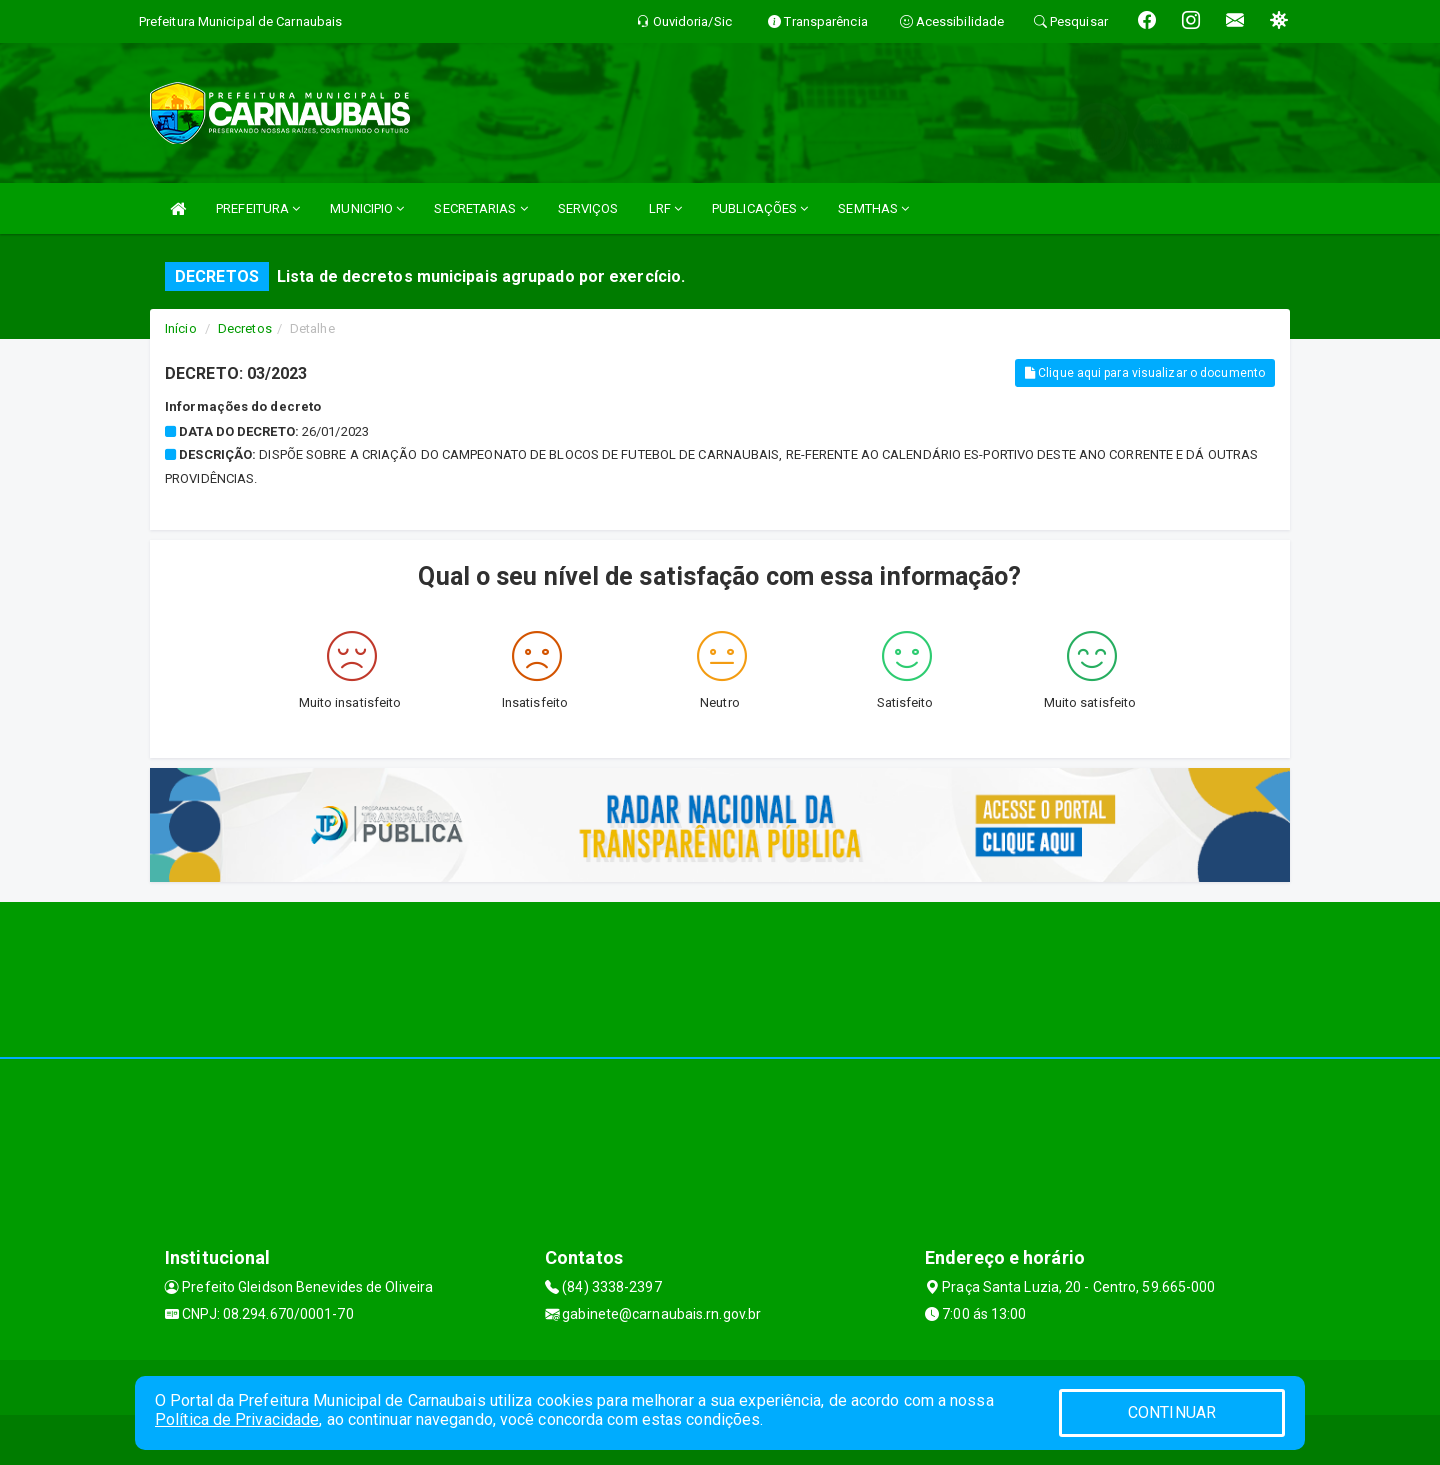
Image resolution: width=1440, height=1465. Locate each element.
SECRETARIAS (480, 208)
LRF (666, 208)
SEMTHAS (873, 208)
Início (181, 328)
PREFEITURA (258, 208)
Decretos (245, 328)
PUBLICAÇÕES (760, 208)
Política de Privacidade (237, 1419)
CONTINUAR (1172, 1412)
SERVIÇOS (588, 208)
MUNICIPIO (367, 208)
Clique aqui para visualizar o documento (1145, 373)
